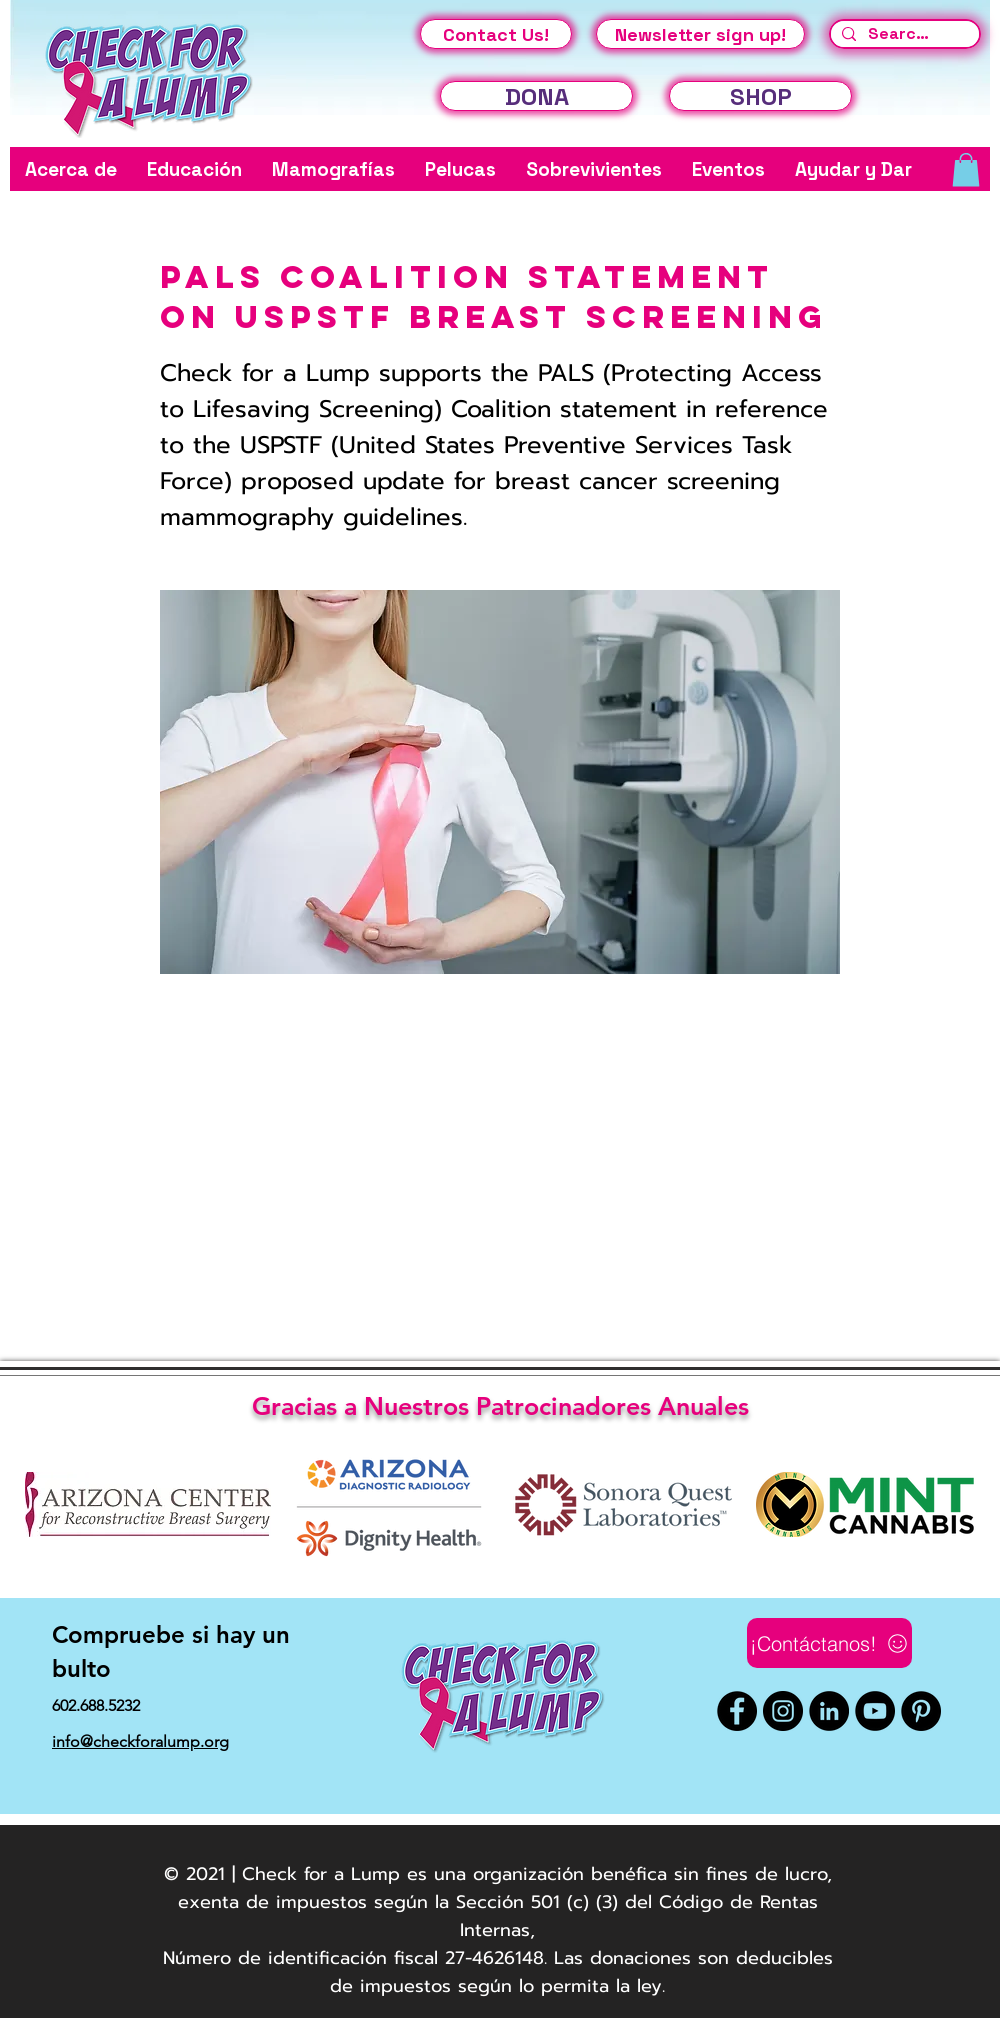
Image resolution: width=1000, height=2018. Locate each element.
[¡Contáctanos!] (829, 1643)
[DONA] (536, 96)
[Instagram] (783, 1711)
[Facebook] (737, 1711)
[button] (71, 169)
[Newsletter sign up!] (700, 34)
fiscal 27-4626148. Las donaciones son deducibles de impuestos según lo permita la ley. (581, 1972)
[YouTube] (875, 1711)
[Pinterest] (921, 1711)
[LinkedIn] (829, 1711)
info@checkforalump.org (140, 1741)
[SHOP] (760, 96)
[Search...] (902, 34)
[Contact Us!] (496, 34)
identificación (327, 1958)
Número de (212, 1958)
